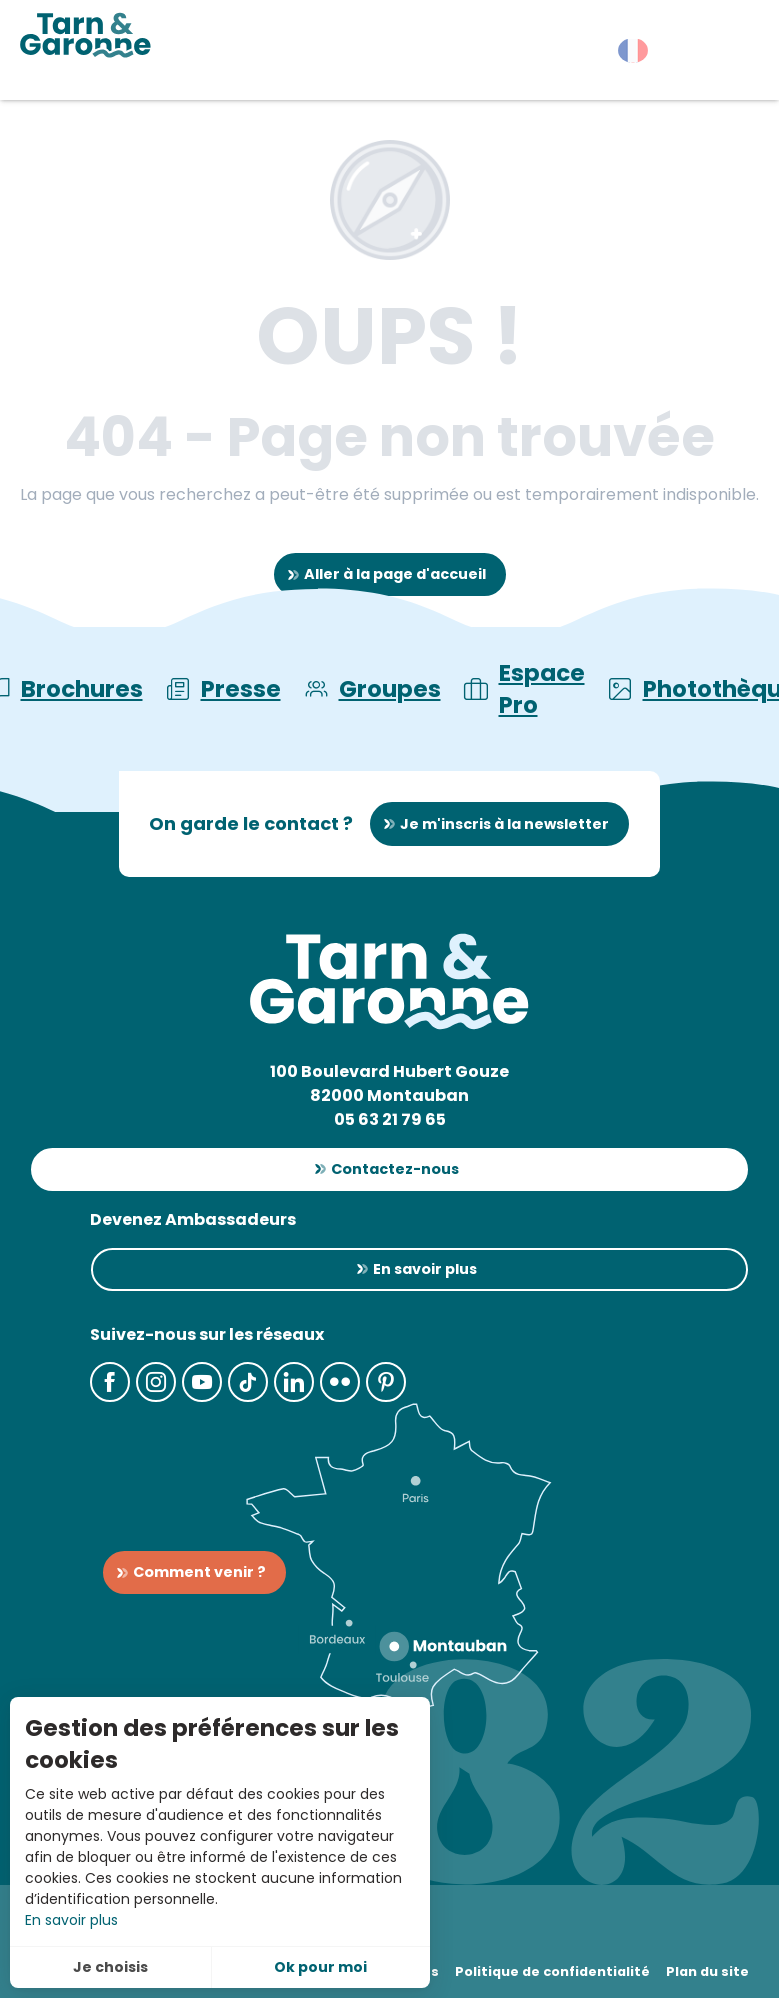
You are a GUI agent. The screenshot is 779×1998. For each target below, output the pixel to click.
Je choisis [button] (110, 1967)
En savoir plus (71, 1920)
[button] (728, 55)
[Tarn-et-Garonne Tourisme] (85, 35)
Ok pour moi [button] (320, 1967)
